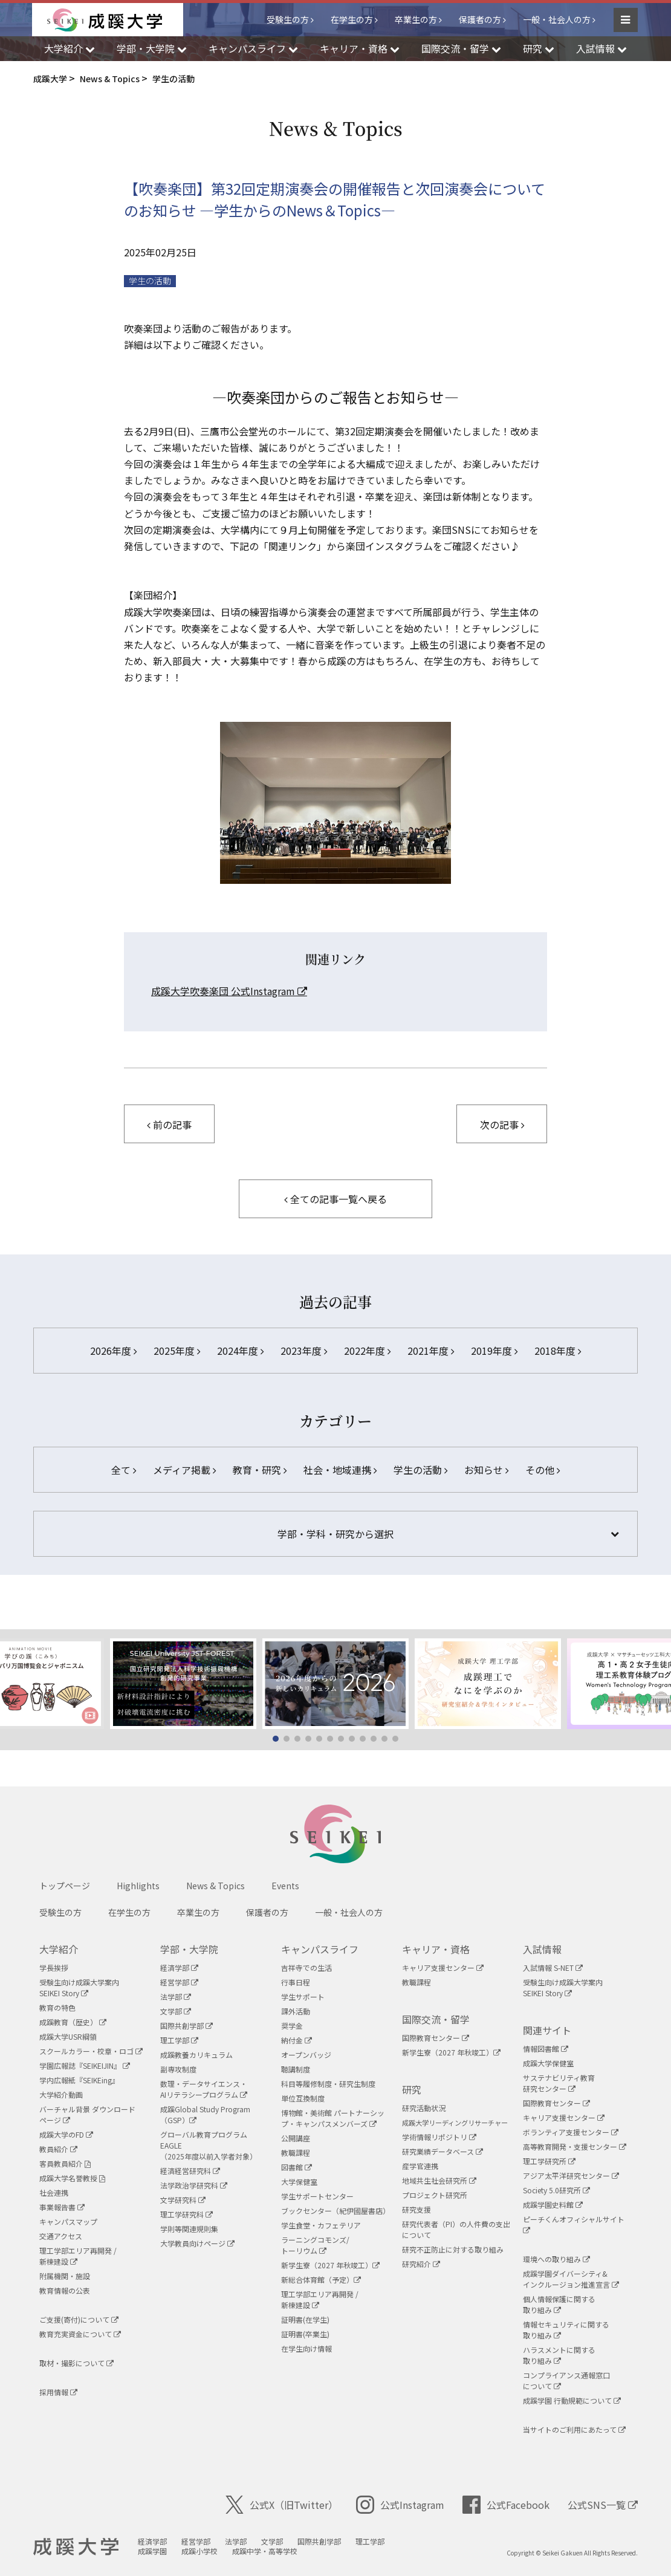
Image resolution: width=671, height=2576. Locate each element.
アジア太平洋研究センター (571, 2175)
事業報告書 (62, 2207)
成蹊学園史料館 (553, 2204)
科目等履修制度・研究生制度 (328, 2083)
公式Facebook (505, 2505)
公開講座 (295, 2138)
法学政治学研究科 (193, 2185)
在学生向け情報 (306, 2348)
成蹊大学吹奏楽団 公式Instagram (229, 991)
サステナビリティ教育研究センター (559, 2083)
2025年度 (177, 1350)
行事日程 (295, 1982)
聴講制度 (295, 2069)
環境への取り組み (556, 2259)
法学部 (175, 1996)
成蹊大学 (75, 2547)
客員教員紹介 (65, 2163)
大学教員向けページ (197, 2243)
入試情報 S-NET (553, 1967)
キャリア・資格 (436, 1949)
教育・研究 (260, 1469)
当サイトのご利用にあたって (574, 2429)
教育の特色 (57, 2007)
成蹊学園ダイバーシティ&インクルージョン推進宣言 (571, 2278)
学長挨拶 (53, 1967)
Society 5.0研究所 (556, 2190)
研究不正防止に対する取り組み (453, 2249)
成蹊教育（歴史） (72, 2022)
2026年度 (113, 1350)
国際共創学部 (186, 2025)
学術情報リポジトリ (439, 2137)
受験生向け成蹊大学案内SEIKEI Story (79, 1987)
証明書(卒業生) (305, 2334)
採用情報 (58, 2392)
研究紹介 (421, 2264)
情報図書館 (545, 2048)
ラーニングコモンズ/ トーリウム (315, 2245)
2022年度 (367, 1350)
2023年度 (303, 1350)
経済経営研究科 (190, 2171)
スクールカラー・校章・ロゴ (91, 2051)
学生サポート (303, 1996)
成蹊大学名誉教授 (72, 2178)
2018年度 (557, 1350)
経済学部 (179, 1967)
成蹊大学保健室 (548, 2063)
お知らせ (486, 1469)
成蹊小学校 (199, 2551)
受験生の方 (288, 19)
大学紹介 (58, 1949)
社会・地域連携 (340, 1469)
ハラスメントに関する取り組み (559, 2355)
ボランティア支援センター (570, 2132)
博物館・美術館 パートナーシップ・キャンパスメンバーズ (332, 2118)
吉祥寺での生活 (306, 1967)
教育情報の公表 (64, 2290)
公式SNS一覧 (603, 2504)
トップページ (64, 1886)
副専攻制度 (178, 2069)
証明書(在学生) (305, 2319)
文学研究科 (183, 2200)
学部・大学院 (189, 1949)
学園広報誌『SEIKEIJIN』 (84, 2065)
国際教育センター (435, 2038)
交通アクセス (60, 2236)
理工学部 (179, 2040)
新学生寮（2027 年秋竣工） (330, 2265)
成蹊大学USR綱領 (68, 2036)
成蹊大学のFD (66, 2134)
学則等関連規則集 (189, 2229)
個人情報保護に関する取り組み (559, 2304)
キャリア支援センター (443, 1967)
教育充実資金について (80, 2334)
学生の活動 (150, 281)
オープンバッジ (306, 2054)
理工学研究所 (549, 2161)
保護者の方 (480, 19)
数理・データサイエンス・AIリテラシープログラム (203, 2089)
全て (123, 1469)
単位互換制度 (303, 2098)
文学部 (175, 2011)
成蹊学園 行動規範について (572, 2400)
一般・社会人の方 (557, 19)
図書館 (296, 2167)
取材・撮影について (76, 2363)
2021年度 (430, 1350)
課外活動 (295, 2011)
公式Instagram (400, 2505)
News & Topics (215, 1886)
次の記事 (502, 1124)
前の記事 (169, 1124)
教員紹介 (58, 2149)
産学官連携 (420, 2166)
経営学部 (179, 1982)
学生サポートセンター (317, 2196)
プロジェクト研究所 (434, 2195)
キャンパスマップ (68, 2221)
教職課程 (295, 2152)
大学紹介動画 (61, 2094)
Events (285, 1886)
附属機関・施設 (64, 2276)
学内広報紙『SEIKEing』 (79, 2080)
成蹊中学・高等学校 (264, 2551)
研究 (411, 2089)
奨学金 (292, 2025)
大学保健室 (299, 2181)
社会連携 (53, 2192)
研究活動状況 (424, 2108)
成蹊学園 (152, 2551)
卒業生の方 (416, 19)
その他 (542, 1469)
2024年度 (240, 1350)
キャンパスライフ (319, 1949)
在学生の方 (352, 19)
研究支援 (416, 2209)
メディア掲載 (184, 1469)
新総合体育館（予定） (321, 2279)
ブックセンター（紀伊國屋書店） (335, 2210)
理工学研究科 (186, 2214)
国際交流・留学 (436, 2019)
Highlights (138, 1886)
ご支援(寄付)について (78, 2319)
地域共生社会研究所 (439, 2180)
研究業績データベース (442, 2151)
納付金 (296, 2040)
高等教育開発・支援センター (574, 2146)
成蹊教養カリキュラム (196, 2054)
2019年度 (494, 1350)
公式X (281, 2505)
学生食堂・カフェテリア (321, 2225)
